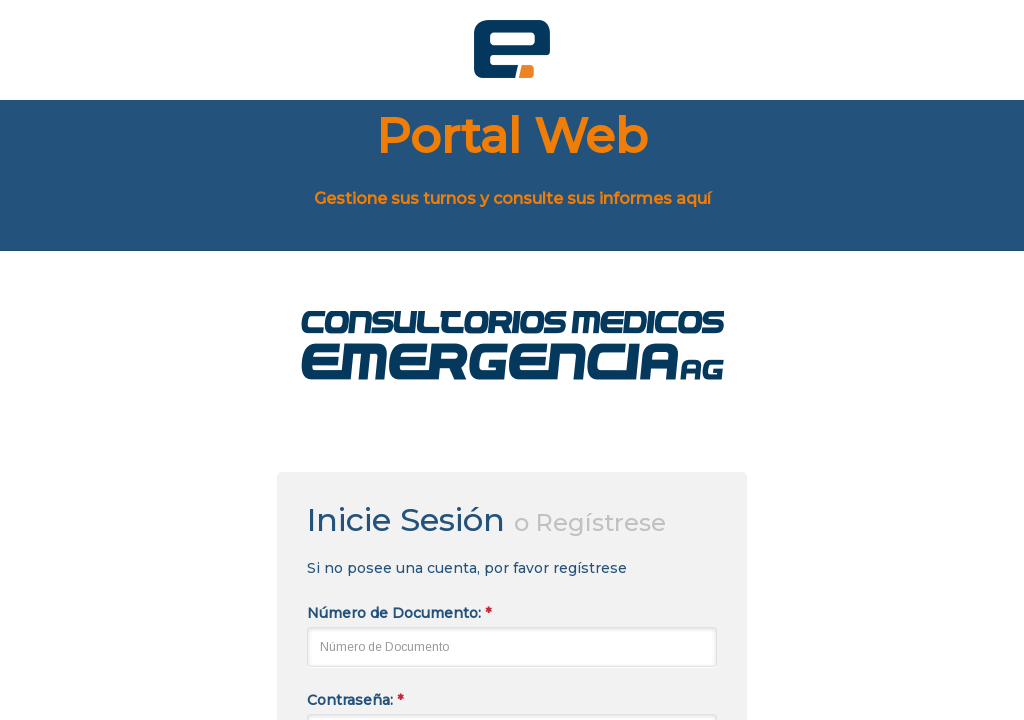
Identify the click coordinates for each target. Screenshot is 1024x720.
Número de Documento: (399, 613)
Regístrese (600, 522)
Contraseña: (355, 700)
